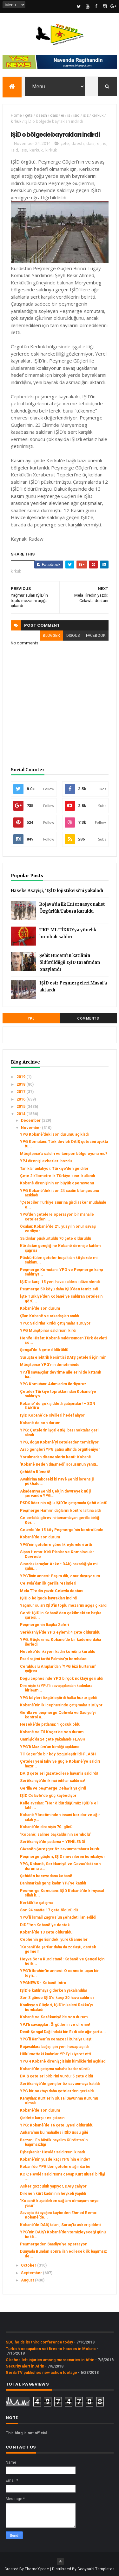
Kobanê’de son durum (40, 1308)
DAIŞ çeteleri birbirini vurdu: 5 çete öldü (56, 2076)
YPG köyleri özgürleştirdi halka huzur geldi (58, 1698)
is (68, 115)
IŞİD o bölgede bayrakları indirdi (48, 1598)
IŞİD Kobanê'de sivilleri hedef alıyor (52, 1415)
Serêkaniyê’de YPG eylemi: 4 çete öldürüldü (60, 1632)
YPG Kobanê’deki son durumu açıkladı (54, 1134)
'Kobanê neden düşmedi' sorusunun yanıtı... (60, 1464)
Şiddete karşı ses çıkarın (42, 2118)
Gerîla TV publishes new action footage (41, 2372)
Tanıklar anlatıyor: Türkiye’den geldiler (54, 1168)
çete (29, 115)
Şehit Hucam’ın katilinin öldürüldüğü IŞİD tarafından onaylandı (69, 962)
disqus (73, 635)
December (31, 1120)
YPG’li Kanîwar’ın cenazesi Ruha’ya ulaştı (56, 2039)
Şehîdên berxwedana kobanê (46, 1876)
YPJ (31, 1018)
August (28, 2280)
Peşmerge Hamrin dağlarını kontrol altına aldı (60, 1510)
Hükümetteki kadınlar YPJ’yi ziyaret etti (55, 2054)
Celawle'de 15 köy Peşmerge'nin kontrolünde (61, 1530)
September (32, 2273)
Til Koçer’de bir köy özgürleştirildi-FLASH (58, 1754)
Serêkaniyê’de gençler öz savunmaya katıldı (60, 2084)
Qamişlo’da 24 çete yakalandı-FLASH (52, 1739)
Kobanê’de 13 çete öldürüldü (46, 1932)
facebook (95, 635)
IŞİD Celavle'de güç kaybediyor (48, 1795)
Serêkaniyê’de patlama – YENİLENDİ (52, 1842)
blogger (51, 635)
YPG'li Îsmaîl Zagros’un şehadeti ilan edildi (58, 1917)
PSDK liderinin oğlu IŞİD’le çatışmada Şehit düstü (63, 1503)
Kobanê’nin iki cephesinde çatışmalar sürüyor (61, 1705)
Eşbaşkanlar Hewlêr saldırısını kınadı (52, 2152)
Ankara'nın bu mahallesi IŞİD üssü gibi (54, 2132)
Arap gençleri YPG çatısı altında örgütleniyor (60, 1449)
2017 (21, 1091)
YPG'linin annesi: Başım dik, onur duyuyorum (60, 1576)
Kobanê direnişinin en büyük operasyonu (57, 1183)
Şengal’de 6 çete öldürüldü (44, 1350)
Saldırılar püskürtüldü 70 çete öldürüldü (55, 1238)
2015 (21, 1106)
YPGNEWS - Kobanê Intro (43, 1983)
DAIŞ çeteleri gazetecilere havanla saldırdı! (59, 1773)
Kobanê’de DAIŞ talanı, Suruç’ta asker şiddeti (60, 2225)
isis (86, 115)
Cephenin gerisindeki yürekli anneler (54, 1939)
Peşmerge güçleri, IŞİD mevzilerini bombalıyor (62, 1856)
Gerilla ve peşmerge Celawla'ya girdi (53, 1788)
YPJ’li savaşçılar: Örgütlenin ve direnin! (55, 2024)
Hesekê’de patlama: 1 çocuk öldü (50, 1724)
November (31, 1128)
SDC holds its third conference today (39, 2342)
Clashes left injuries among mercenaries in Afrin (50, 2360)
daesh (41, 115)
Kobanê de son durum (40, 1423)
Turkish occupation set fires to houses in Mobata (51, 2349)
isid (76, 115)
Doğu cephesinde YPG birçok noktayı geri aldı (61, 1678)
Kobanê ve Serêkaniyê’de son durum (54, 2017)
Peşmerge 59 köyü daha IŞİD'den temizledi (59, 1289)
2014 (21, 1114)
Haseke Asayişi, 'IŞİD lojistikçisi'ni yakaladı (57, 890)
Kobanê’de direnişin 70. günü (46, 1827)
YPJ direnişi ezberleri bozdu (46, 1161)
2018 (21, 1084)
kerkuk (97, 115)
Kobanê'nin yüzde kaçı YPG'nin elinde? (55, 2159)
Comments (88, 1018)
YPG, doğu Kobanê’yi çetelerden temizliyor (59, 1442)
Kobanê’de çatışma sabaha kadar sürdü (54, 2069)
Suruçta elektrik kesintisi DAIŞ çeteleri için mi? (63, 1357)
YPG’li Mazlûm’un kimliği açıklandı (50, 1747)
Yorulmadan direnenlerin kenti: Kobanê (55, 1457)
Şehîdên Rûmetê (35, 1472)
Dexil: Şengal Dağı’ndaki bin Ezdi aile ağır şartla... (63, 2032)
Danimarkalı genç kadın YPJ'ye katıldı (53, 1883)
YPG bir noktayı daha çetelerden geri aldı (57, 2091)
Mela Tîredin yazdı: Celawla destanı (51, 1591)
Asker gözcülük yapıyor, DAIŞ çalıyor (53, 2186)
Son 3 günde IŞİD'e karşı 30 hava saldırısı (57, 1998)
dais (54, 115)
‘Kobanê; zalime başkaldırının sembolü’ (55, 1834)
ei (62, 115)
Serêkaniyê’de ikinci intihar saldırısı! (52, 1780)
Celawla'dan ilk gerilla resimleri (48, 1583)
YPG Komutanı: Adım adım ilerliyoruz (53, 1384)
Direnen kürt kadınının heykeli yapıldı (53, 2193)
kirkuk (16, 121)
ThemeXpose (37, 2569)
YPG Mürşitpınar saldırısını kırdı (48, 1330)
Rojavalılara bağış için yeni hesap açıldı (54, 2047)
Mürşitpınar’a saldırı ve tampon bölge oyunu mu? (63, 1153)
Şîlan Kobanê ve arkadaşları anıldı (49, 1316)
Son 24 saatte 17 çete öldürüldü (49, 1910)
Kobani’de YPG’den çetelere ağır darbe (55, 2166)
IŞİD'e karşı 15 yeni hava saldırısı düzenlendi (60, 1282)
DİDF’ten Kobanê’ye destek (45, 1925)
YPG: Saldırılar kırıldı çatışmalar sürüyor (55, 1323)
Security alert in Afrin (25, 2366)
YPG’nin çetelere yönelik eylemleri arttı (56, 1544)
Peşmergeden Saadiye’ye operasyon (53, 2244)
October (29, 2265)
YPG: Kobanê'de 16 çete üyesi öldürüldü (56, 2125)
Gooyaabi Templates (96, 2569)
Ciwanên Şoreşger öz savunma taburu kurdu (60, 1849)
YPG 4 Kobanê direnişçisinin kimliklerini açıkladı (63, 2061)
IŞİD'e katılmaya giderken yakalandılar (53, 1990)
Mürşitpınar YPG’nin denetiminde (50, 1364)
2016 (21, 1099)
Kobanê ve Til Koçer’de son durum (51, 1732)
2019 (21, 1077)
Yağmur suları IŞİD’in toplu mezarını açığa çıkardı (63, 1605)
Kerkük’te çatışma (36, 1903)
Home (16, 115)
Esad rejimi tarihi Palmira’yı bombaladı (53, 1659)
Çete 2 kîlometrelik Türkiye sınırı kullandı (57, 1176)
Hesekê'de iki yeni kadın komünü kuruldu (57, 1651)
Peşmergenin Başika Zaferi (44, 1625)
